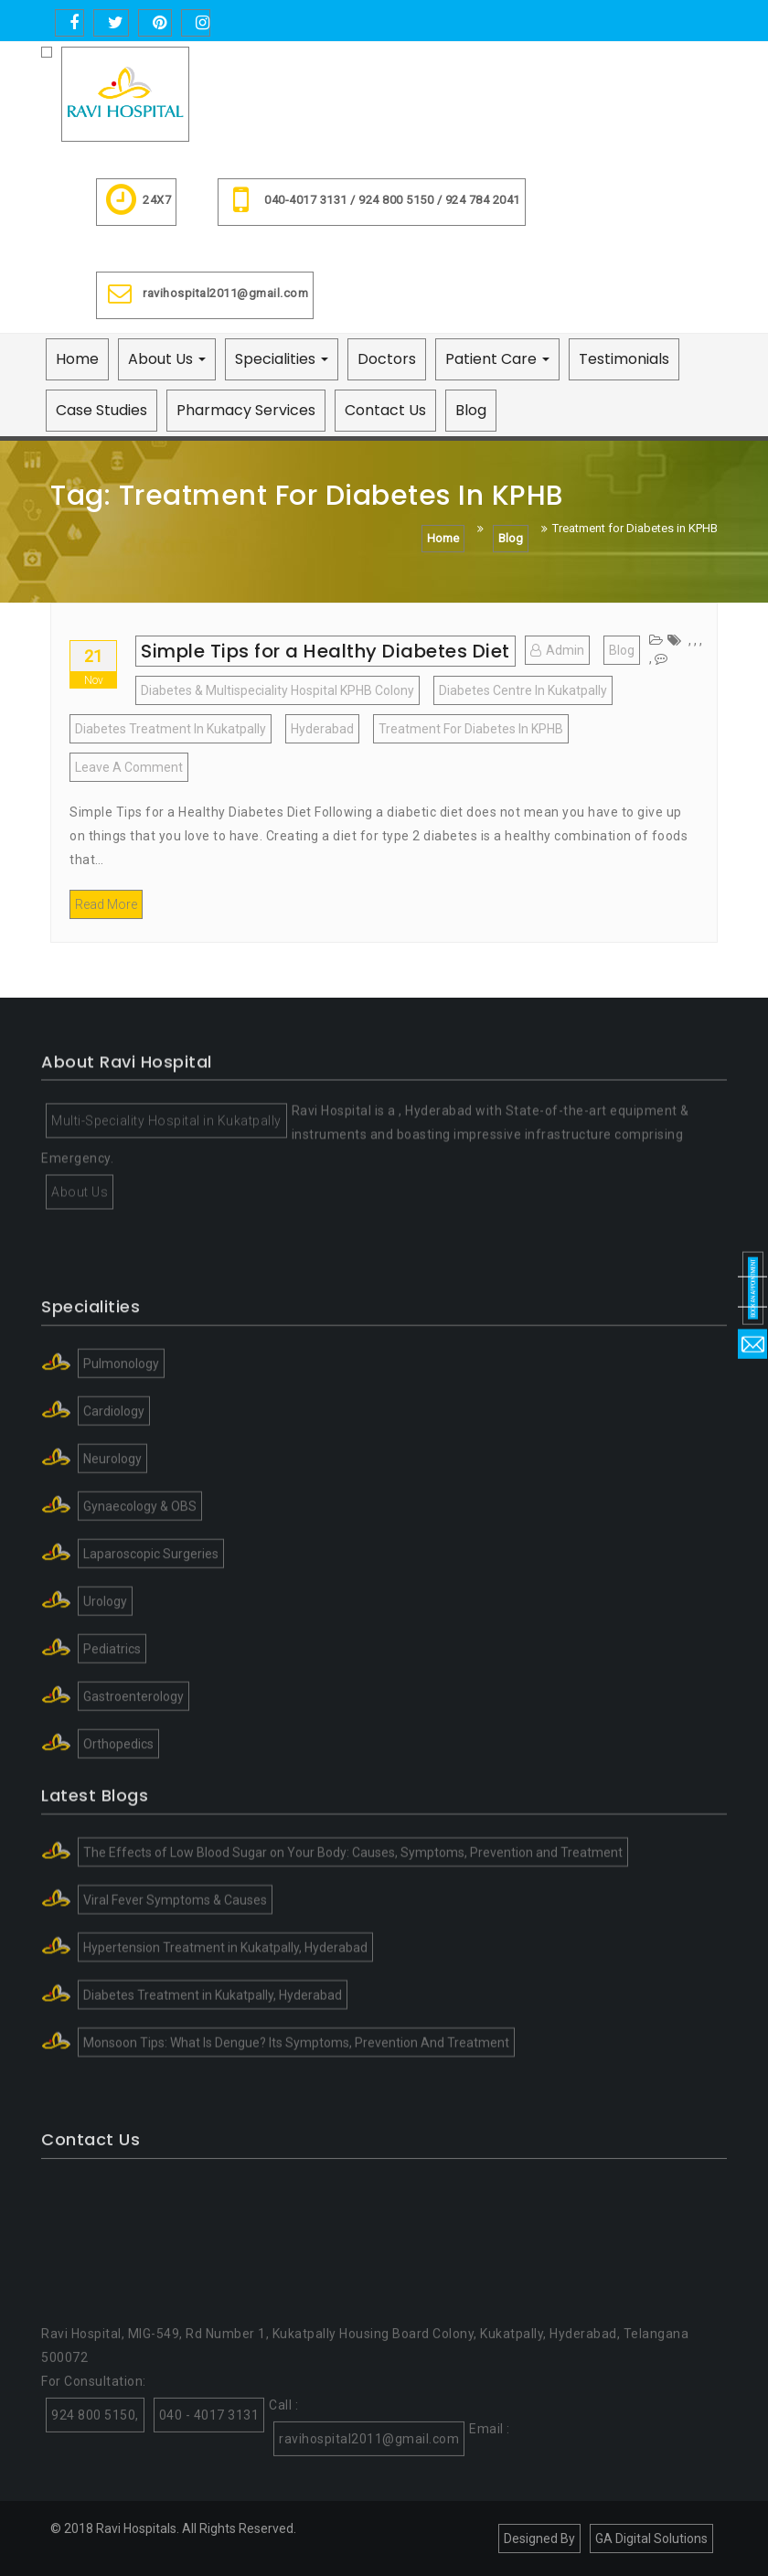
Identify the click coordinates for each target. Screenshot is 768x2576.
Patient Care (497, 358)
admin (557, 650)
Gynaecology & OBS (140, 1663)
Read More (106, 904)
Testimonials (624, 358)
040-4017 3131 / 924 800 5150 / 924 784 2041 (371, 202)
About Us (167, 358)
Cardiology (113, 1568)
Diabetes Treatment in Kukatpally (170, 728)
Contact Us (385, 410)
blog (622, 650)
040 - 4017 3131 (209, 2537)
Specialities (281, 358)
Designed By (539, 2538)
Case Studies (101, 410)
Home (77, 358)
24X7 (136, 202)
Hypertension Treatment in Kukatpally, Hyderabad (225, 2044)
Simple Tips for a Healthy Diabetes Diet (325, 651)
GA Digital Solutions (651, 2538)
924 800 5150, (95, 2537)
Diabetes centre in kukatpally (523, 690)
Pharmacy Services (245, 410)
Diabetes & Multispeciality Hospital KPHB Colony (277, 690)
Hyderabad (322, 728)
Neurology (112, 1616)
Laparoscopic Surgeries (151, 1711)
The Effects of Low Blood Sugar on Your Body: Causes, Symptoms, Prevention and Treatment (353, 1949)
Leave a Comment (131, 770)
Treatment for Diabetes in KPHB (471, 728)
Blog (470, 410)
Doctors (386, 358)
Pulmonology (121, 1520)
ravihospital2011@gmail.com (204, 295)
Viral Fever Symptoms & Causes (175, 1997)
